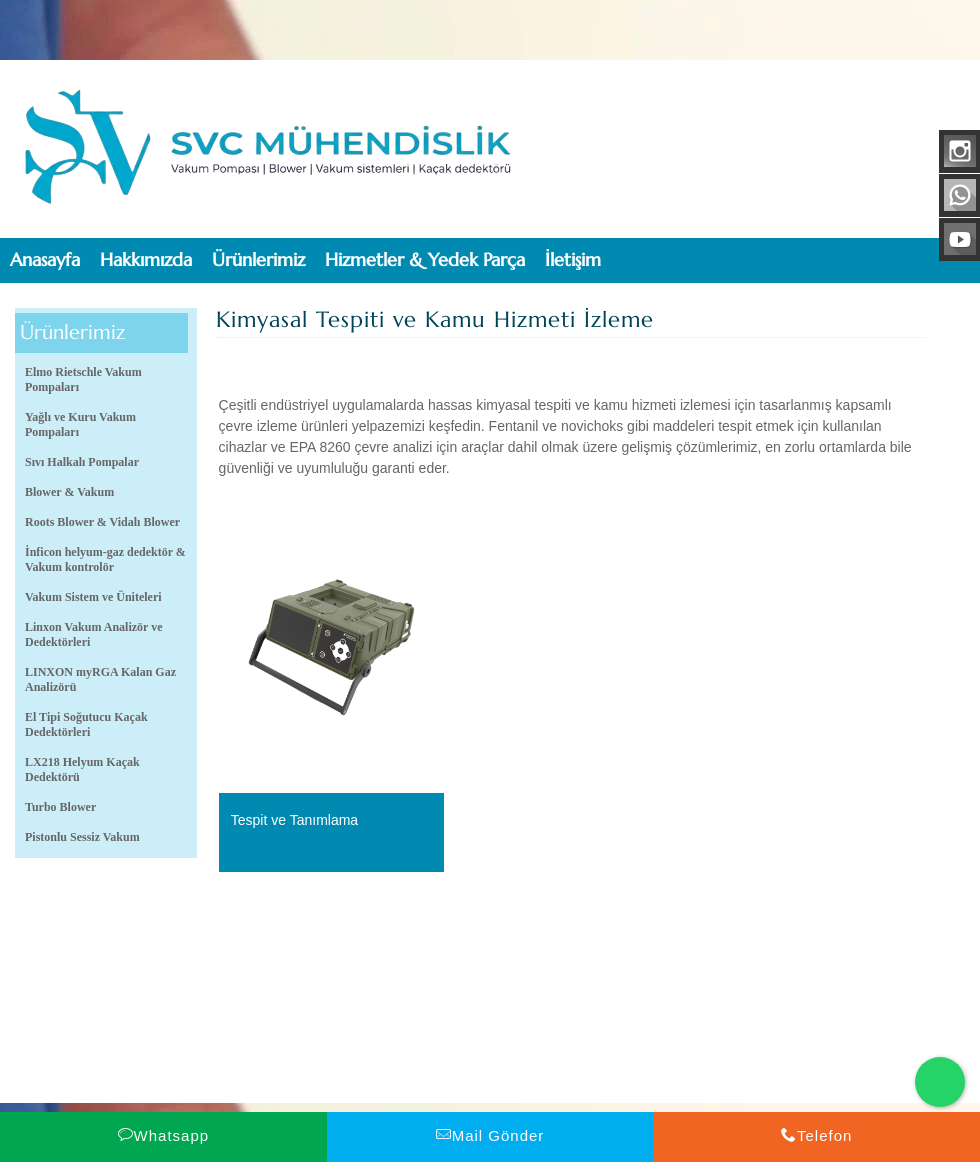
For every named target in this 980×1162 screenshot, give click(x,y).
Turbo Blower (60, 807)
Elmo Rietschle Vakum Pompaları (83, 379)
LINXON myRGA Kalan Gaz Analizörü (100, 679)
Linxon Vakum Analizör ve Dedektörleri (93, 634)
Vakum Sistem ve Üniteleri (93, 597)
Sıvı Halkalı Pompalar (82, 462)
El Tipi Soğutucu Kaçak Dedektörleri (86, 724)
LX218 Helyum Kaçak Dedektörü (82, 769)
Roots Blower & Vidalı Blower (102, 522)
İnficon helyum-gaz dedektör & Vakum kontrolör (105, 559)
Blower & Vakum (69, 492)
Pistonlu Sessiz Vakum (82, 837)
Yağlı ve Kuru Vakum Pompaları (80, 424)
